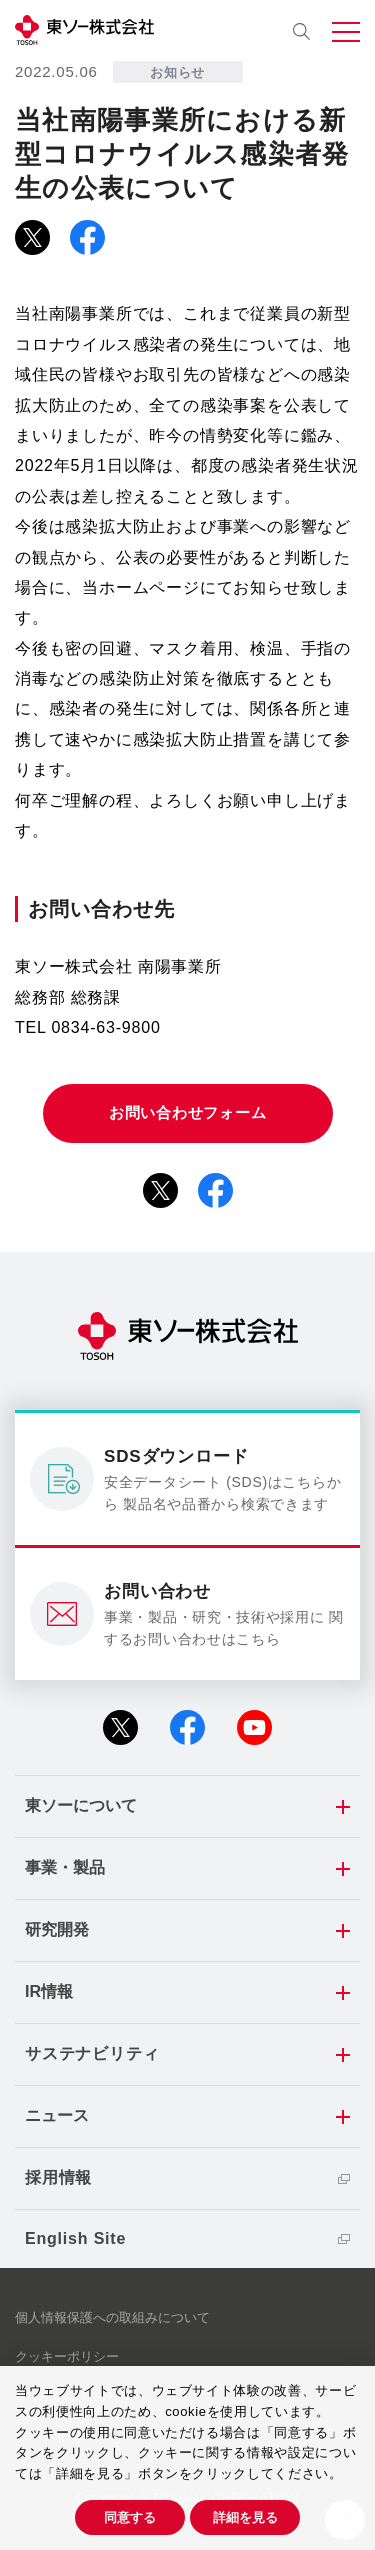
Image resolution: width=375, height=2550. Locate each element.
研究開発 (57, 1929)
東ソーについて (81, 1805)
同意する (130, 2517)
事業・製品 (65, 1867)
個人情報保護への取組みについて (112, 2317)
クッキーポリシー (67, 2356)
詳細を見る (245, 2517)
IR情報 (49, 1991)
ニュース (57, 2115)
